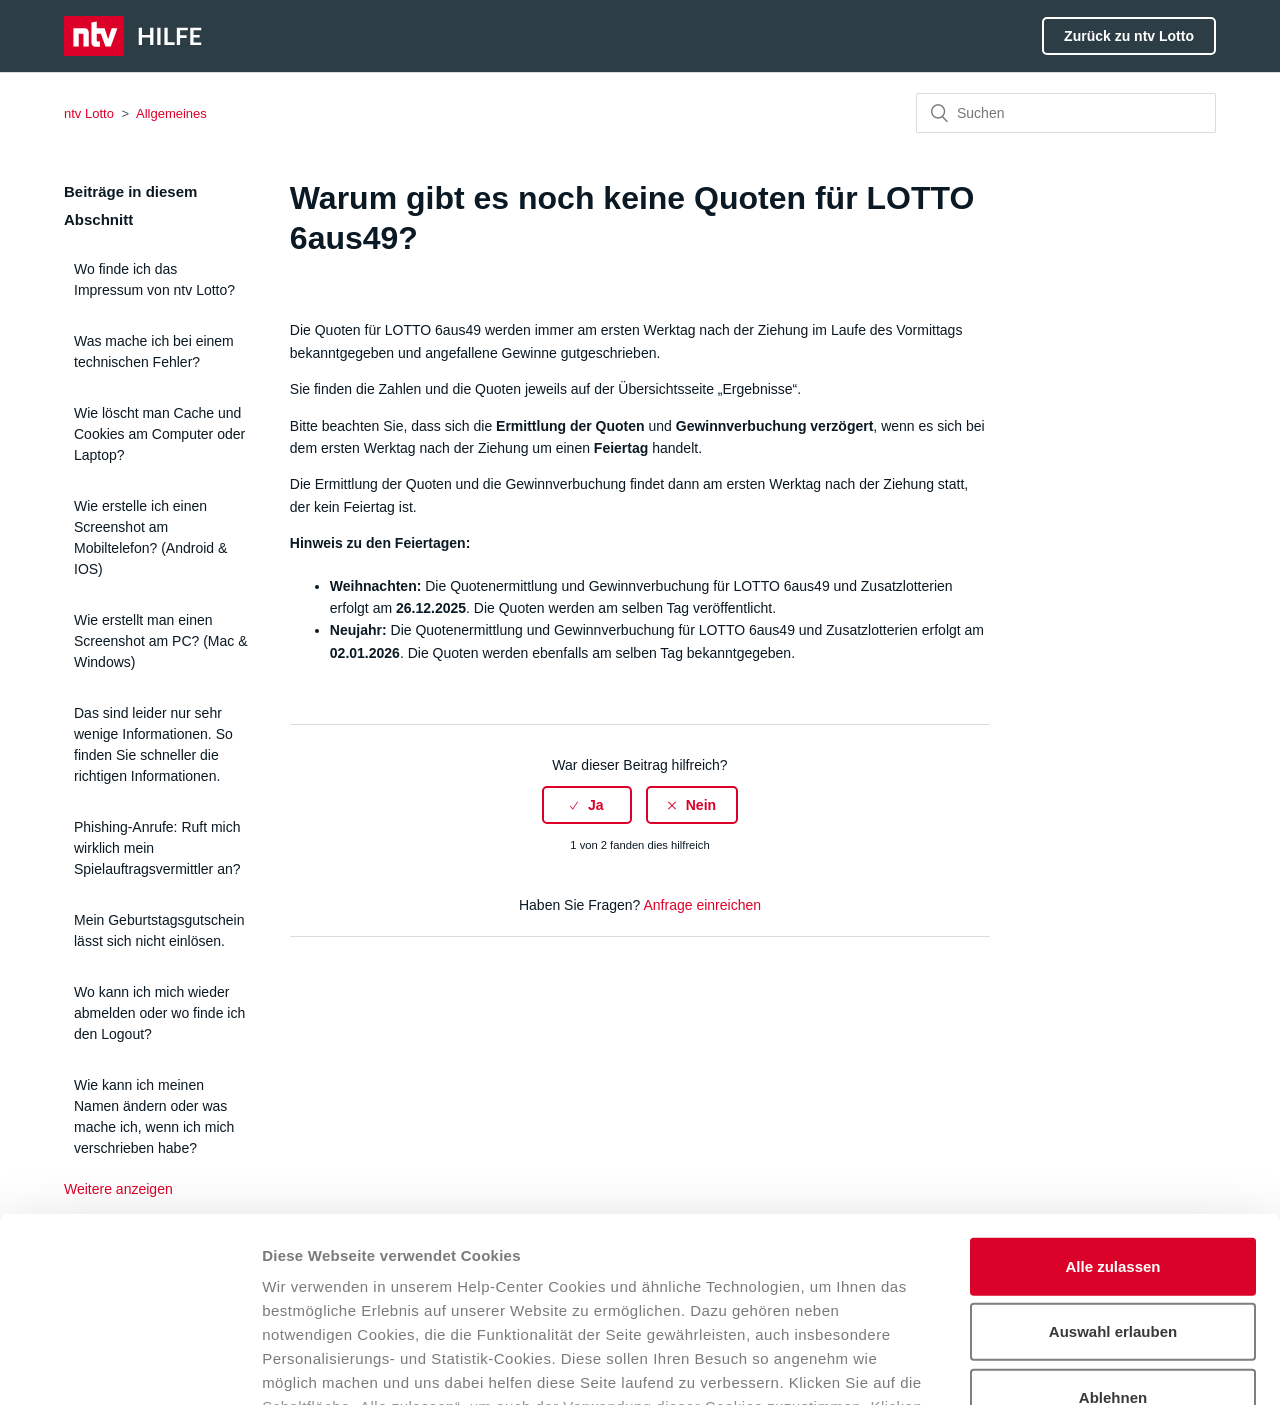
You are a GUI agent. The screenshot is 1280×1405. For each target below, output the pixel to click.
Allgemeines (171, 113)
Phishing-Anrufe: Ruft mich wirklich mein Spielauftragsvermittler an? (157, 848)
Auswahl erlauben (1113, 1164)
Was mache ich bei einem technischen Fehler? (154, 351)
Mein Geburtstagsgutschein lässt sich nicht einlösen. (159, 930)
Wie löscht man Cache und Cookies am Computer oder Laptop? (159, 434)
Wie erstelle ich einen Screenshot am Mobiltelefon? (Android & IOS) (150, 537)
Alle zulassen (1112, 1099)
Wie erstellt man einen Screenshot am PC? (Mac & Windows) (161, 641)
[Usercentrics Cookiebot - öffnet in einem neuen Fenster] (129, 1366)
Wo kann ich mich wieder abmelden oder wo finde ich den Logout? (159, 1013)
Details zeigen (1063, 1365)
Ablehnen (1113, 1230)
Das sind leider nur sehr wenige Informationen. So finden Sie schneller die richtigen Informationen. (153, 744)
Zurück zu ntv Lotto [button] (1129, 36)
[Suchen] (1066, 113)
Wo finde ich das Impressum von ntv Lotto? (154, 279)
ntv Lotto (89, 113)
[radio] (587, 805)
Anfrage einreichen (702, 905)
